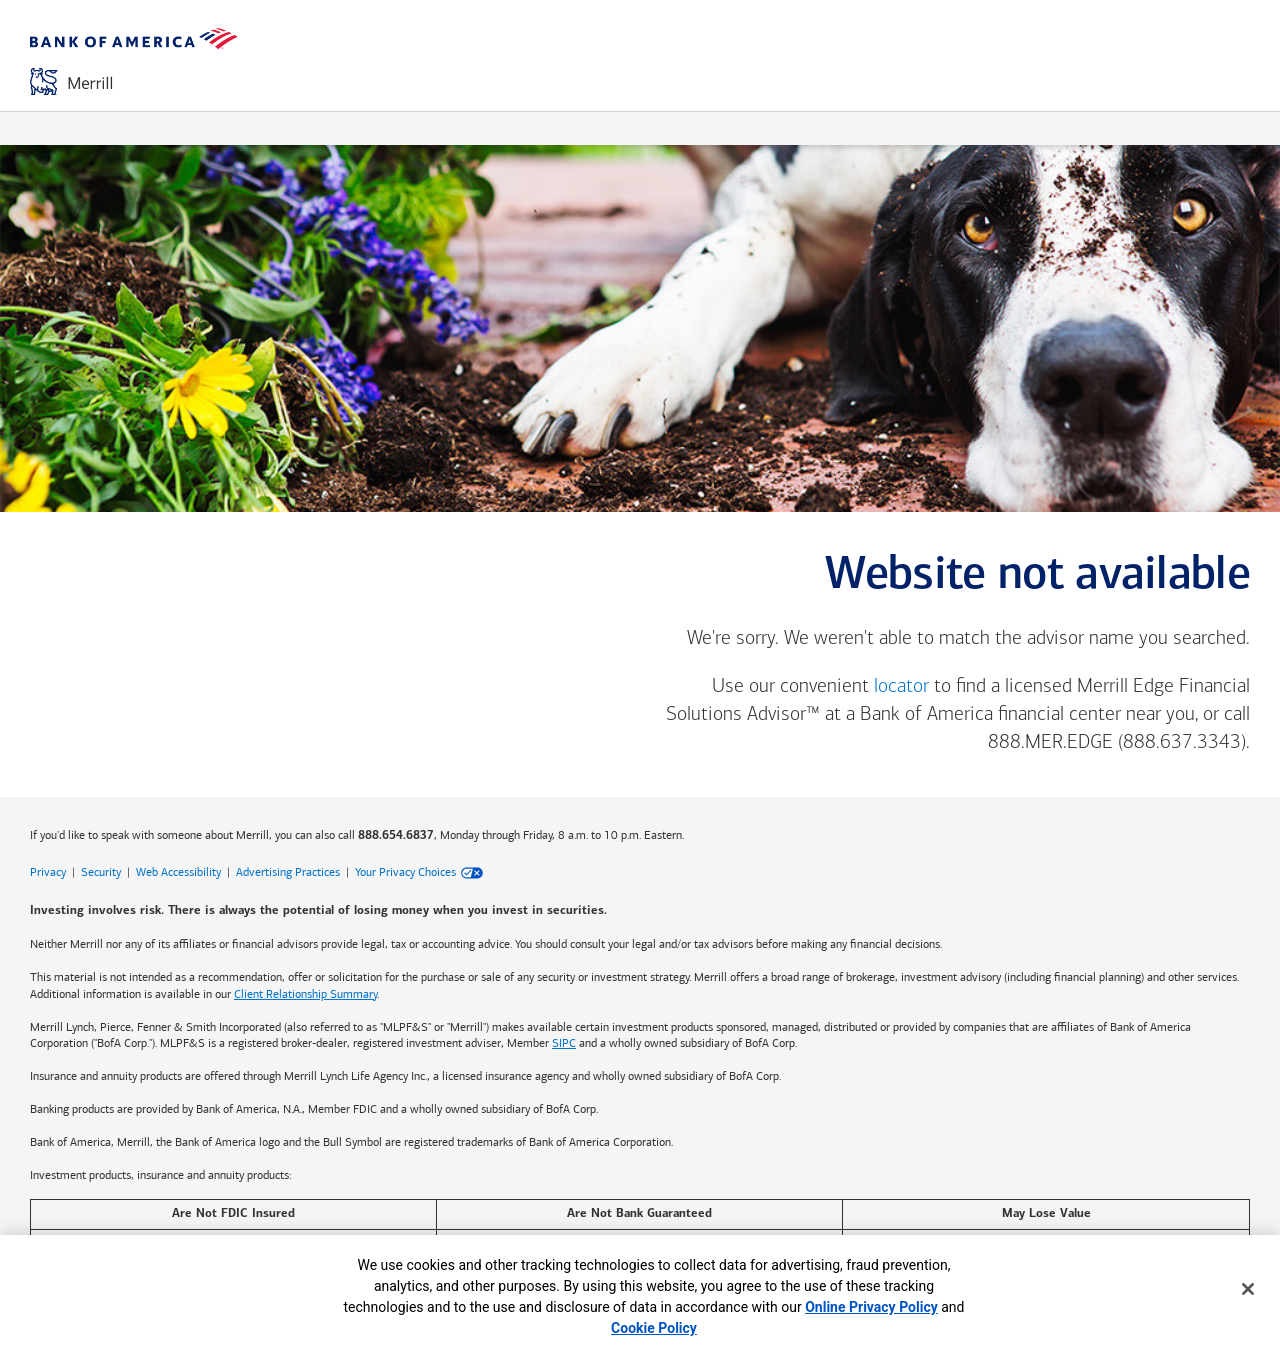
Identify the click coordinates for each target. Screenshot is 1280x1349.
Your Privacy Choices (405, 872)
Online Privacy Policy (871, 1307)
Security (101, 872)
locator (901, 687)
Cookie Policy (654, 1328)
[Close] (1248, 1289)
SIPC (564, 1043)
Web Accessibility (178, 872)
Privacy (48, 872)
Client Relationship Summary (305, 994)
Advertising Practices (288, 872)
